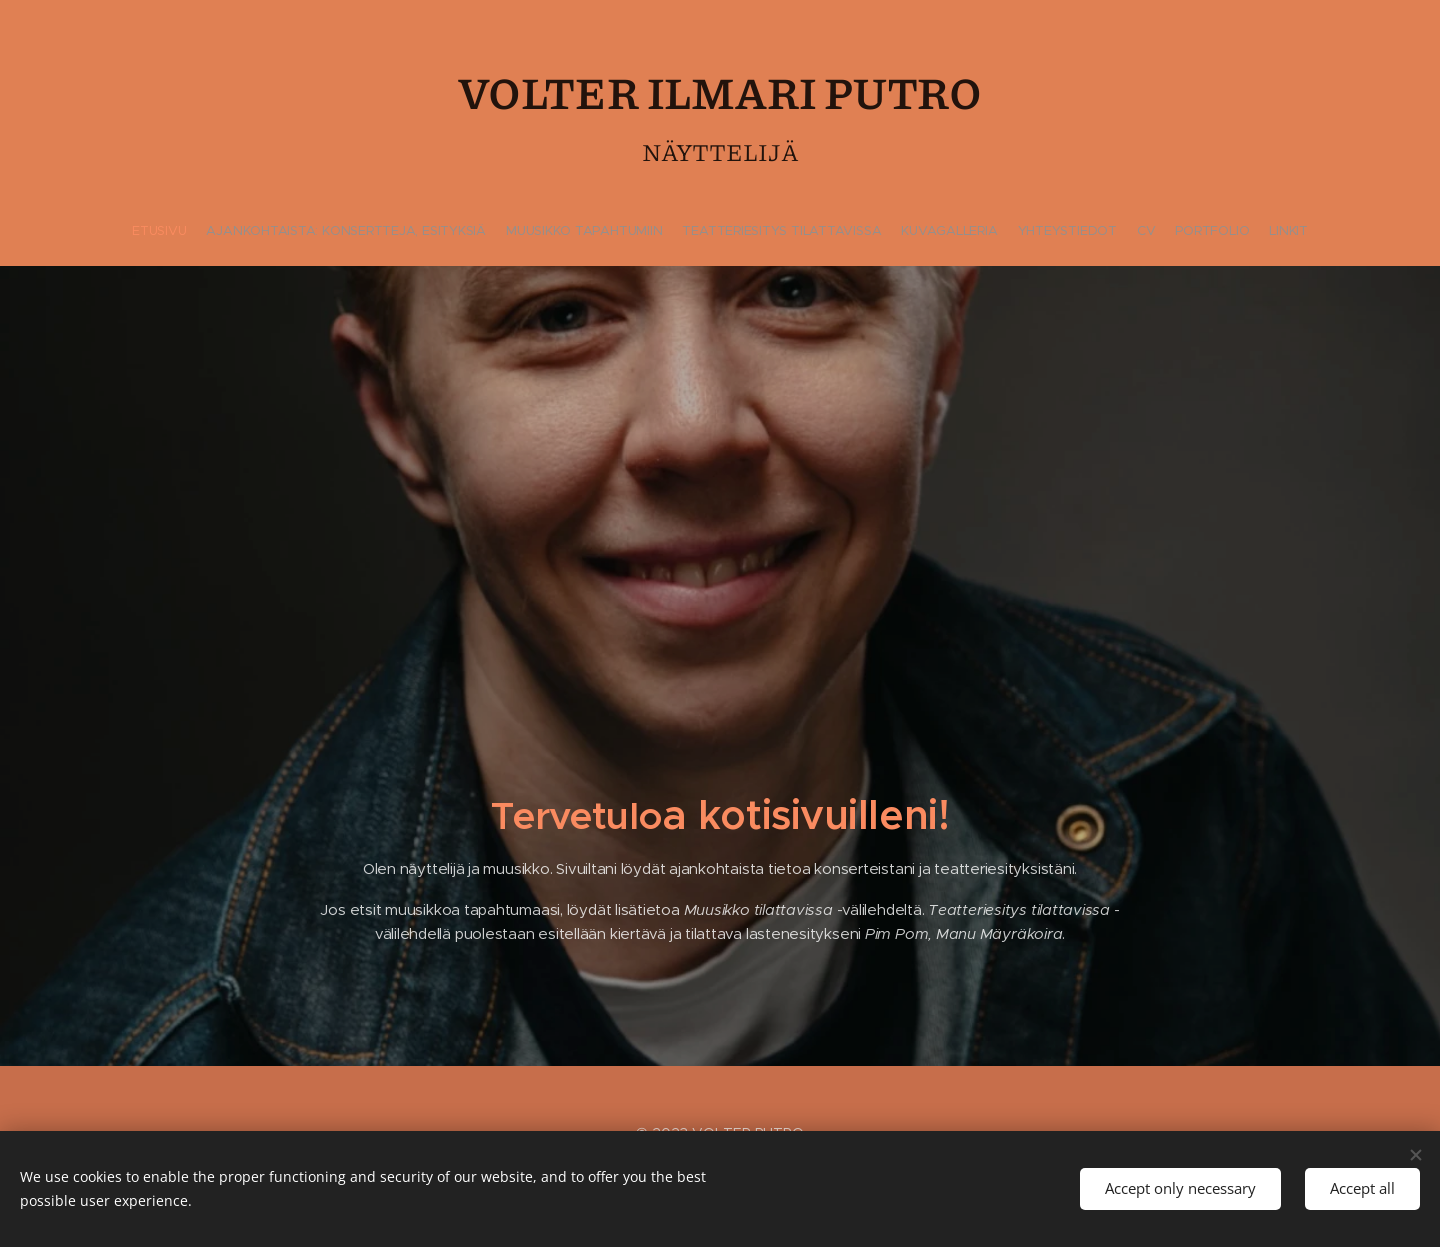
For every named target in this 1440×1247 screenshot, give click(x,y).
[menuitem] (645, 231)
